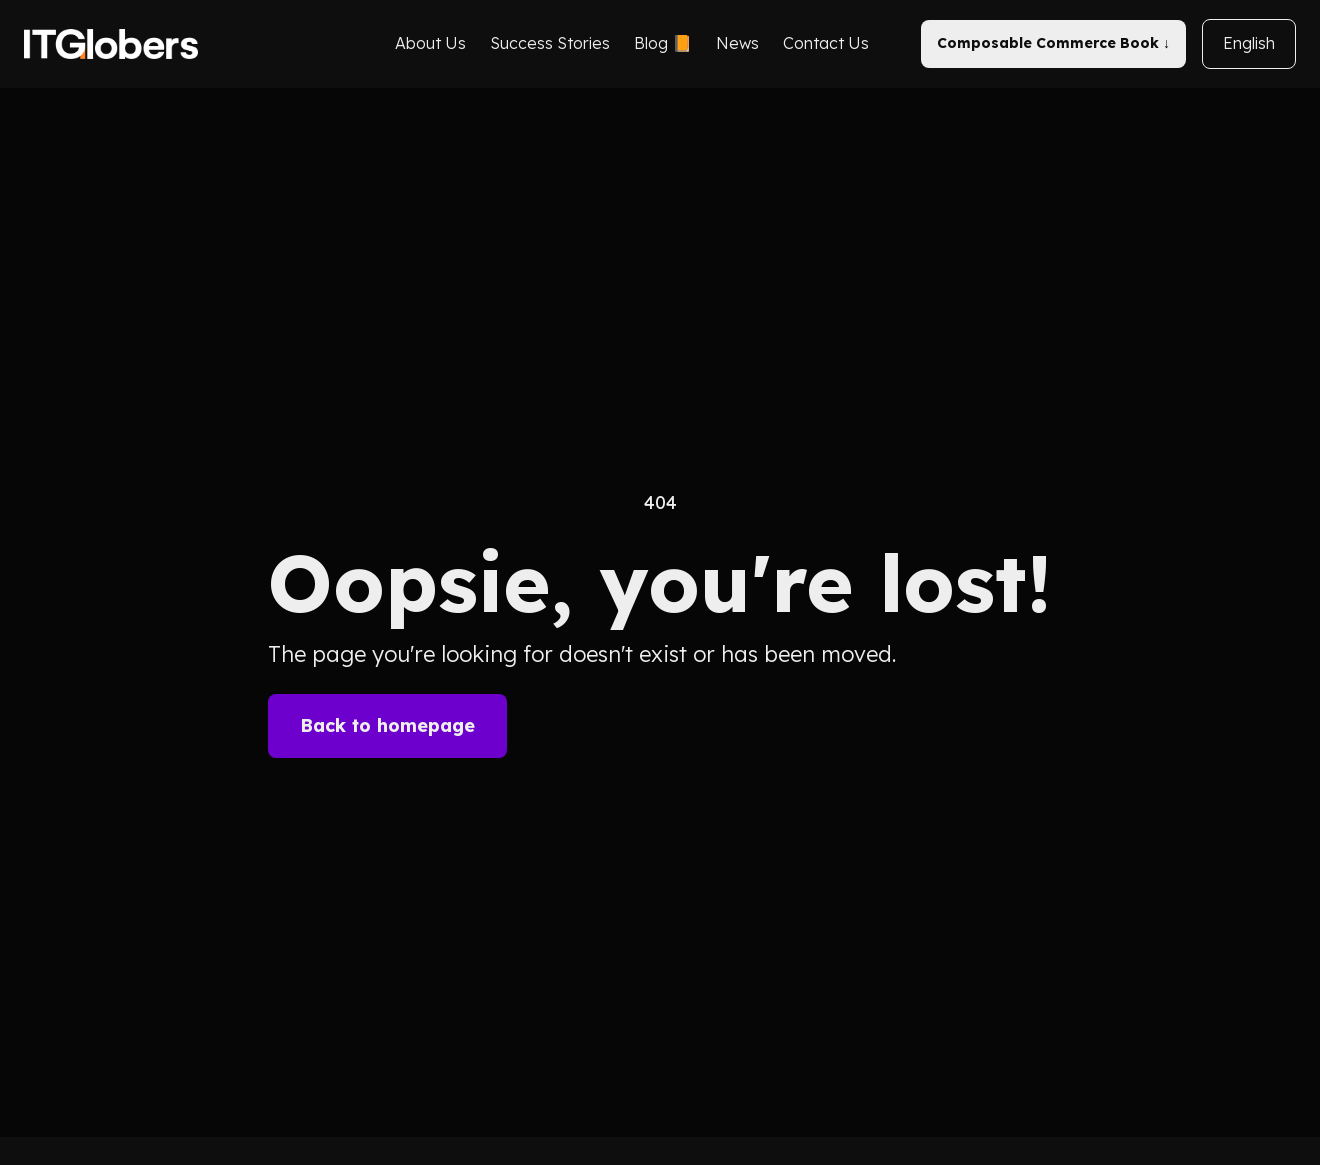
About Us (430, 43)
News (737, 43)
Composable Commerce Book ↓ (1053, 43)
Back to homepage (387, 725)
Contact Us (826, 43)
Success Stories (550, 43)
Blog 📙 (663, 43)
